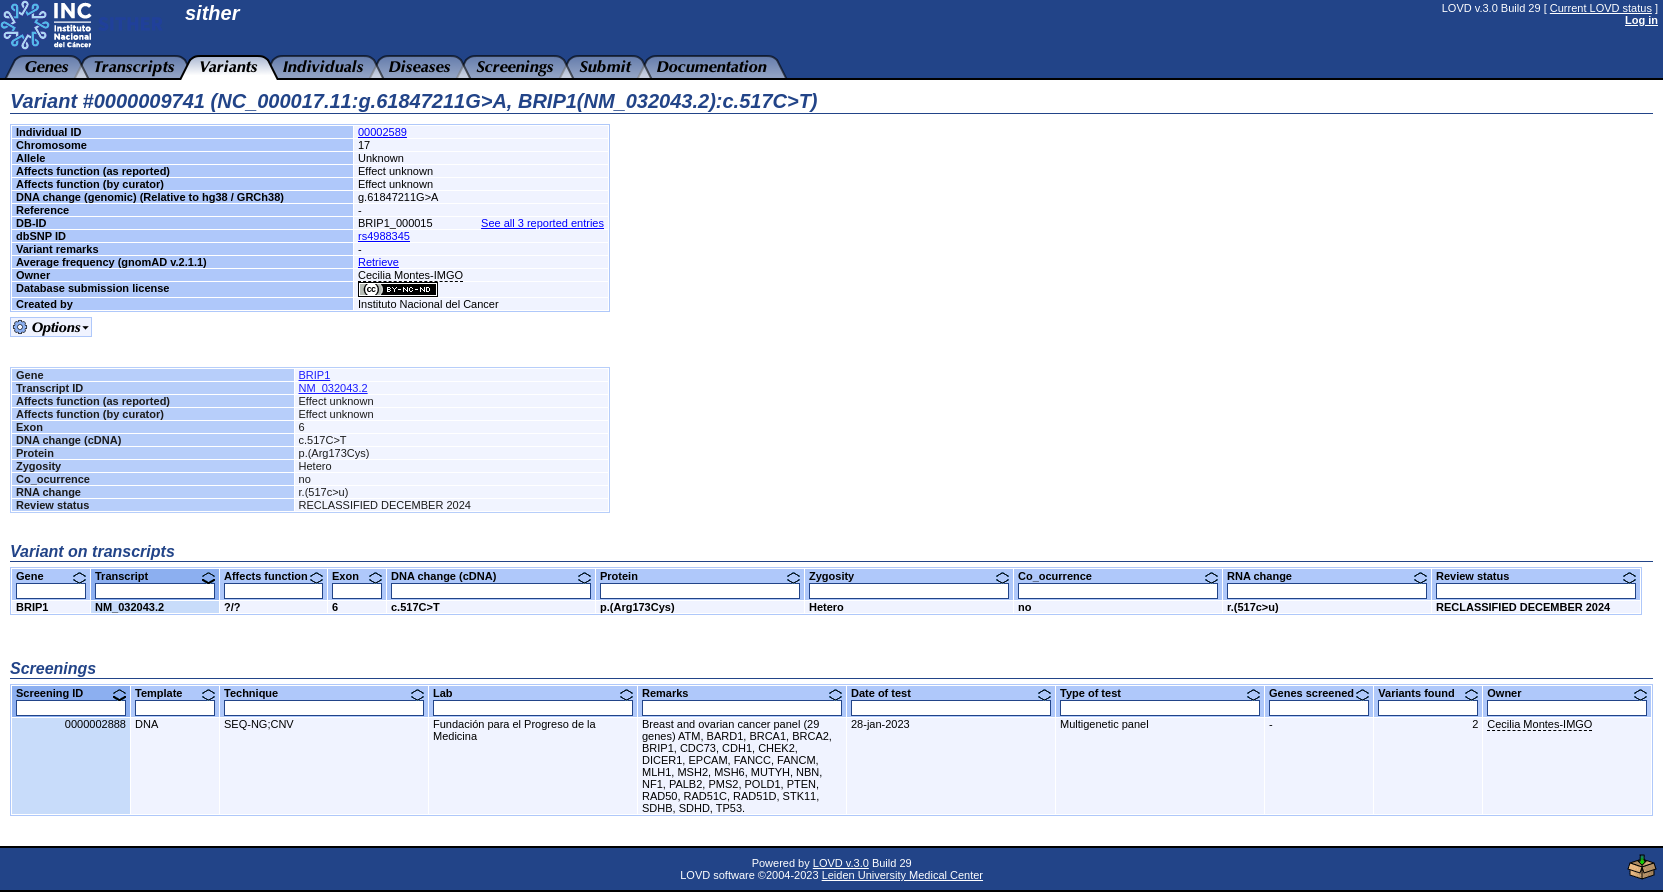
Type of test (1160, 693)
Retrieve (378, 262)
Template (175, 693)
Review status (1536, 576)
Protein (700, 576)
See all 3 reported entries (542, 223)
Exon (357, 576)
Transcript (155, 576)
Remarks (742, 693)
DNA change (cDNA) (491, 576)
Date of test (951, 693)
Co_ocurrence (1118, 576)
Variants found (1428, 693)
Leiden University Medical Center (902, 875)
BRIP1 (315, 375)
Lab (533, 693)
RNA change (1327, 576)
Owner (1567, 693)
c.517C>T (415, 607)
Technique (324, 693)
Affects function (273, 576)
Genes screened (1319, 693)
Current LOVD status (1601, 8)
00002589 (382, 132)
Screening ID (71, 693)
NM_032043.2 (333, 388)
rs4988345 (384, 236)
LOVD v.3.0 (841, 863)
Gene (51, 576)
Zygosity (909, 576)
